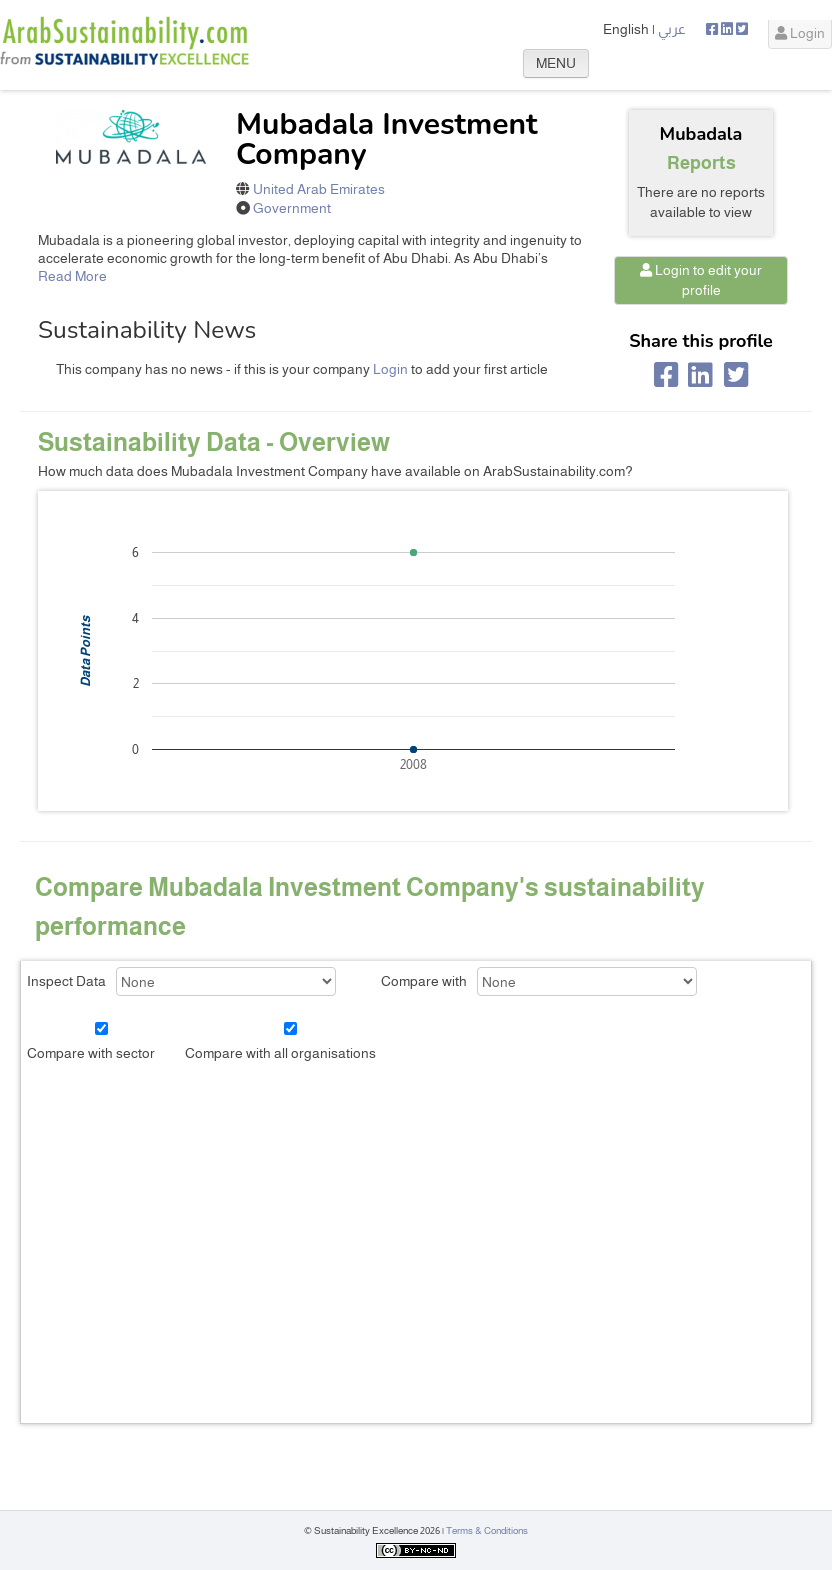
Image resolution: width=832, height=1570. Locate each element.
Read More (72, 276)
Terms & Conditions (487, 1530)
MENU (556, 63)
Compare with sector (91, 1053)
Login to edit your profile (701, 280)
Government (292, 208)
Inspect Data (66, 981)
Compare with (424, 981)
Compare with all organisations (280, 1053)
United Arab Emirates (319, 189)
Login (800, 33)
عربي (672, 29)
